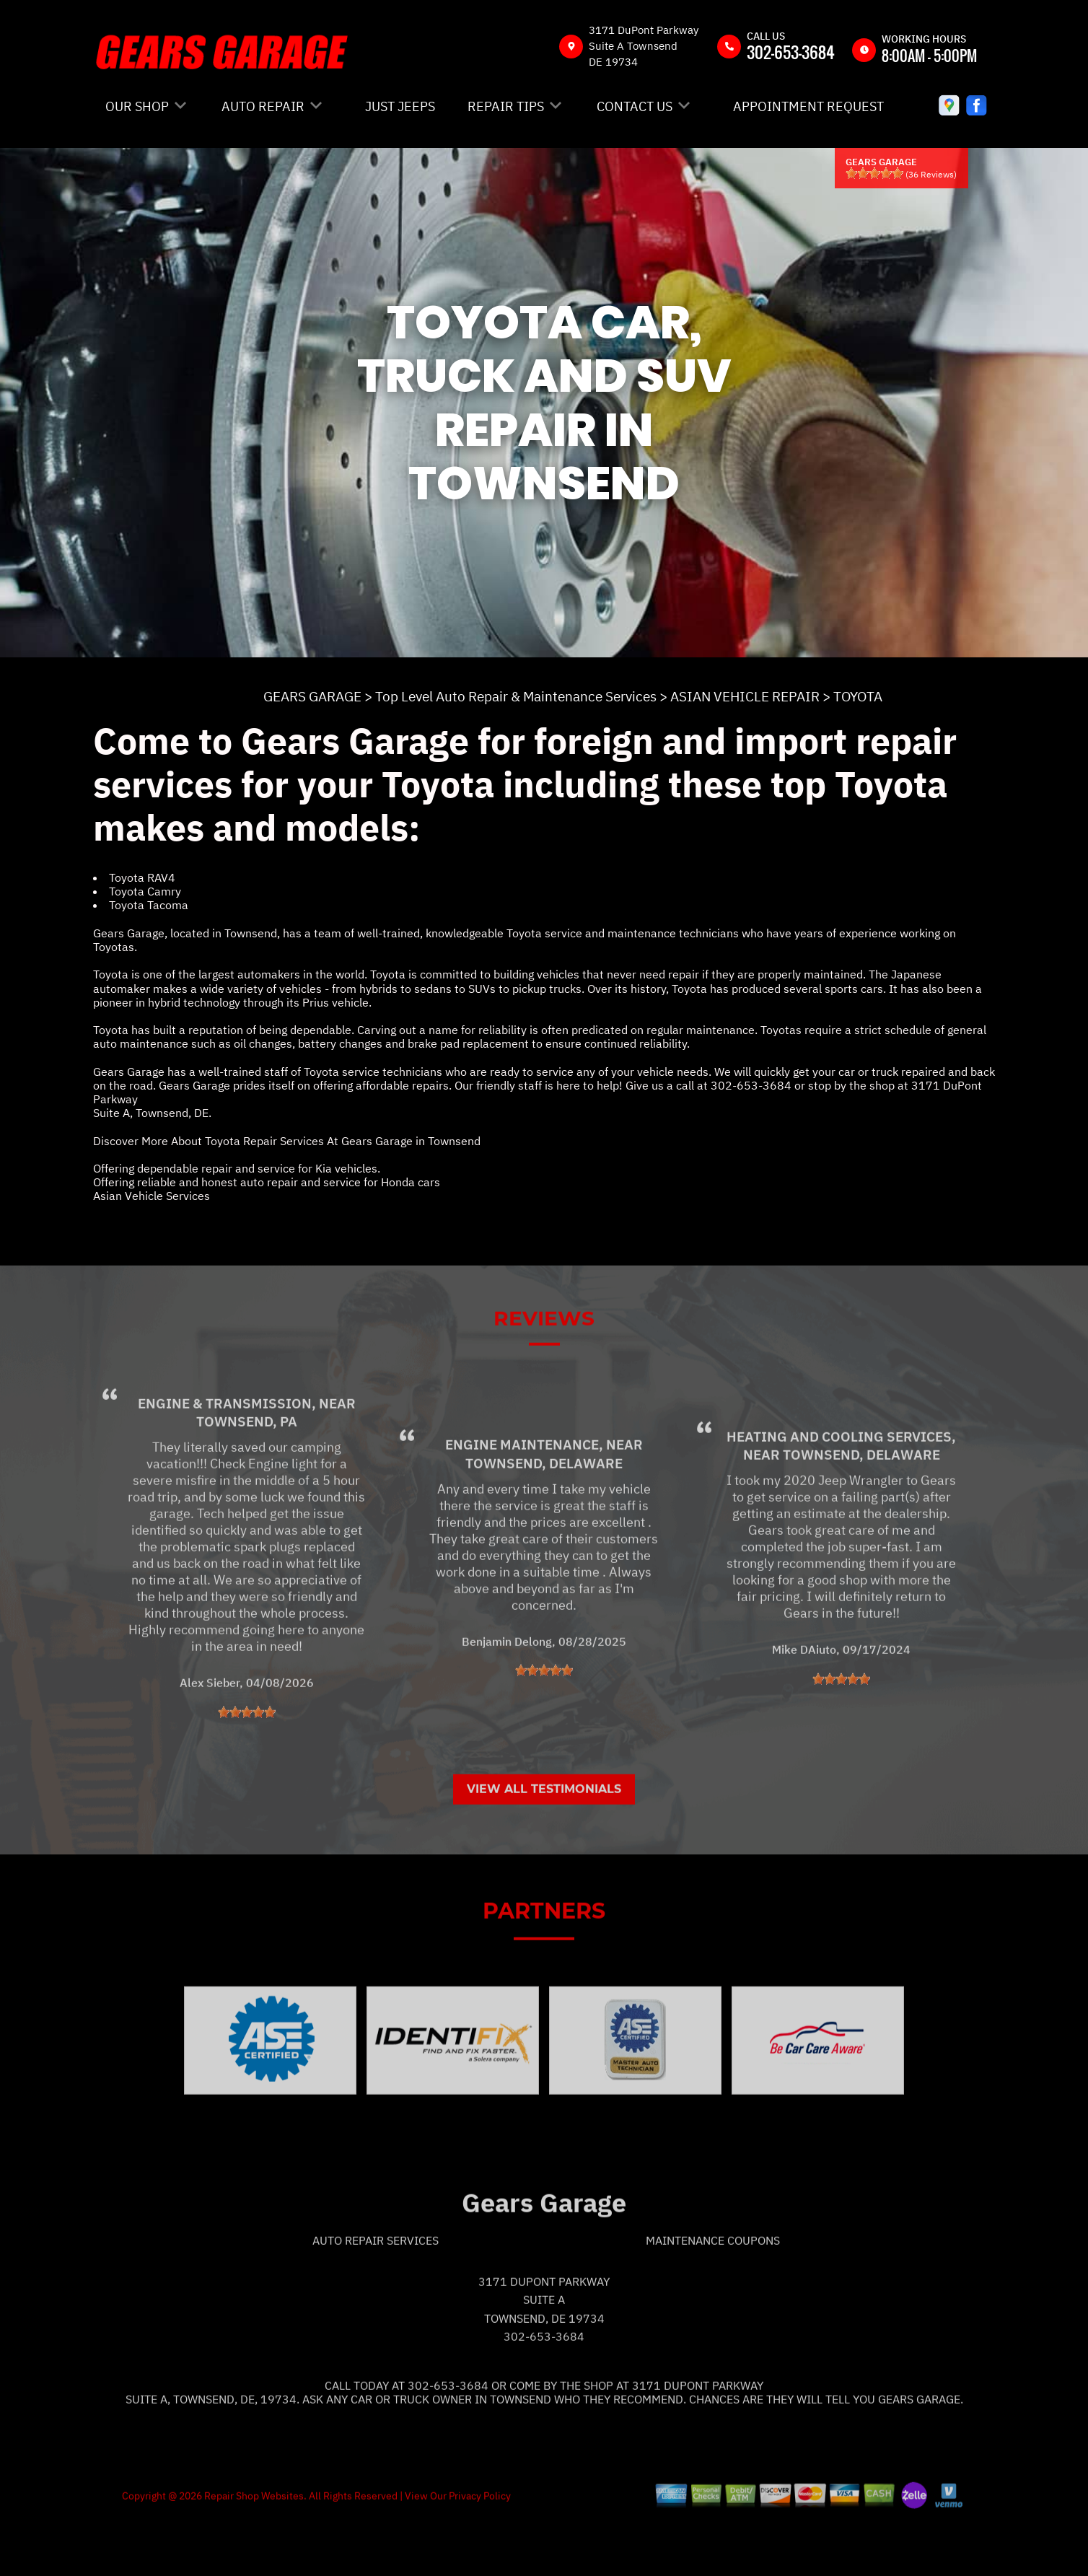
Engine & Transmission (225, 1460)
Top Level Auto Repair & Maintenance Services (516, 696)
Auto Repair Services (375, 2297)
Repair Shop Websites (253, 2552)
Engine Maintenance (522, 1501)
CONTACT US (634, 106)
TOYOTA (857, 696)
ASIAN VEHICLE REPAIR (745, 696)
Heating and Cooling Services (839, 1493)
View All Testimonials (544, 1846)
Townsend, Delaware (544, 1519)
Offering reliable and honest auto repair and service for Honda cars (266, 1182)
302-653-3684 (791, 51)
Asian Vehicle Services (151, 1195)
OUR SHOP (137, 106)
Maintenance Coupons (713, 2297)
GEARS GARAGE (312, 696)
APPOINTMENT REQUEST (808, 106)
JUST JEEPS (400, 106)
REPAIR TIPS (506, 106)
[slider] (874, 173)
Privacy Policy (480, 2552)
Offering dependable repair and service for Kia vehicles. (236, 1168)
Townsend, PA (246, 1478)
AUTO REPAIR (262, 106)
